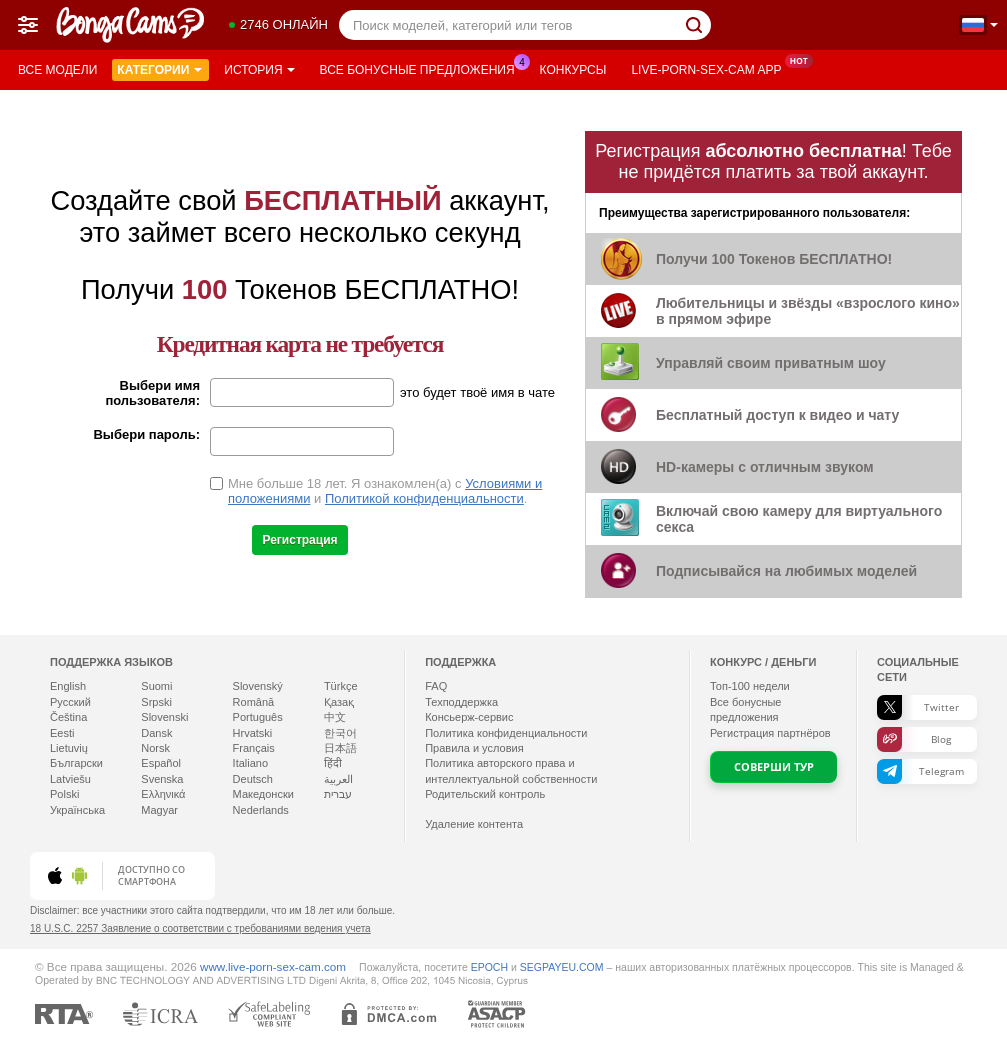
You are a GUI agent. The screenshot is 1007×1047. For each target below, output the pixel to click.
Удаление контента (474, 824)
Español (161, 763)
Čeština (68, 717)
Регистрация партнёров (770, 733)
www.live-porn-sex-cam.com (273, 966)
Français (254, 748)
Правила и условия (474, 748)
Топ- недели (750, 686)
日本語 (340, 748)
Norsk (155, 748)
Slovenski (164, 717)
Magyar (159, 810)
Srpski (156, 702)
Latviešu (70, 779)
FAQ (436, 686)
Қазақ (339, 702)
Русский (70, 702)
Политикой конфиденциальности (424, 498)
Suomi (156, 686)
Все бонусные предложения (422, 68)
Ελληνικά (163, 794)
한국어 (340, 733)
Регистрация (299, 540)
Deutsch (253, 779)
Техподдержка (461, 702)
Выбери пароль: (146, 434)
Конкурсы (573, 70)
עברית (338, 794)
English (68, 686)
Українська (77, 810)
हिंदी (333, 763)
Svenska (162, 779)
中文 (335, 717)
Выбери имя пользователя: (152, 393)
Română (254, 702)
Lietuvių (69, 748)
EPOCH (489, 967)
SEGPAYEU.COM (562, 967)
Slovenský (258, 686)
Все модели (57, 70)
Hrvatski (253, 733)
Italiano (250, 763)
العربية (338, 779)
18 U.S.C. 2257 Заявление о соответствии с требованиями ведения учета (200, 928)
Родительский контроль (485, 794)
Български (76, 763)
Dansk (156, 733)
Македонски (263, 794)
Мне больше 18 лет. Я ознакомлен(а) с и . (385, 491)
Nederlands (261, 810)
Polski (64, 794)
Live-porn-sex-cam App (711, 68)
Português (258, 717)
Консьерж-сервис (469, 717)
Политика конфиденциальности (506, 733)
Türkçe (341, 686)
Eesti (62, 733)
